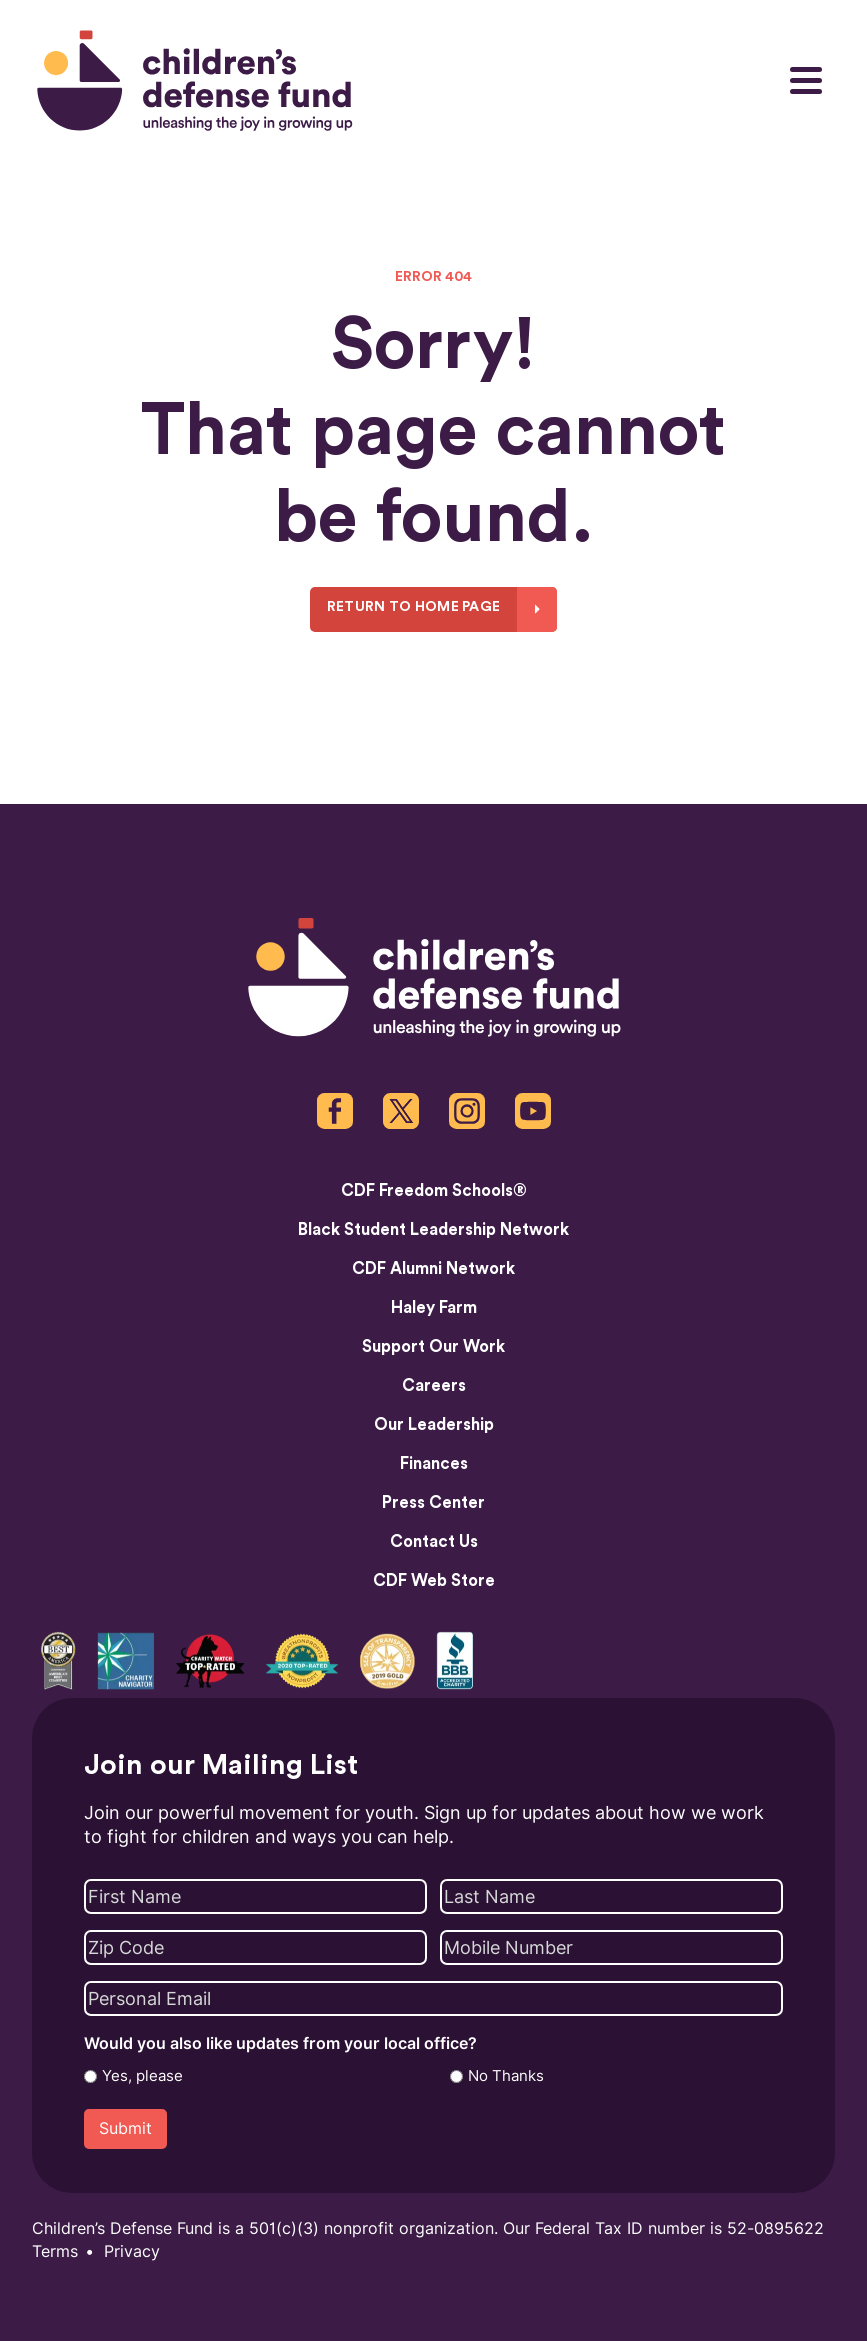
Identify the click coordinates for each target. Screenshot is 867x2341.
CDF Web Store (434, 1581)
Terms (55, 2251)
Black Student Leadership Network (433, 1230)
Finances (434, 1464)
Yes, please (142, 2076)
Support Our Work (433, 1347)
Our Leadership (434, 1425)
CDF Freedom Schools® (434, 1191)
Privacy (132, 2251)
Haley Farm (434, 1308)
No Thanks (506, 2076)
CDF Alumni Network (433, 1269)
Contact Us (434, 1542)
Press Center (433, 1503)
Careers (434, 1386)
